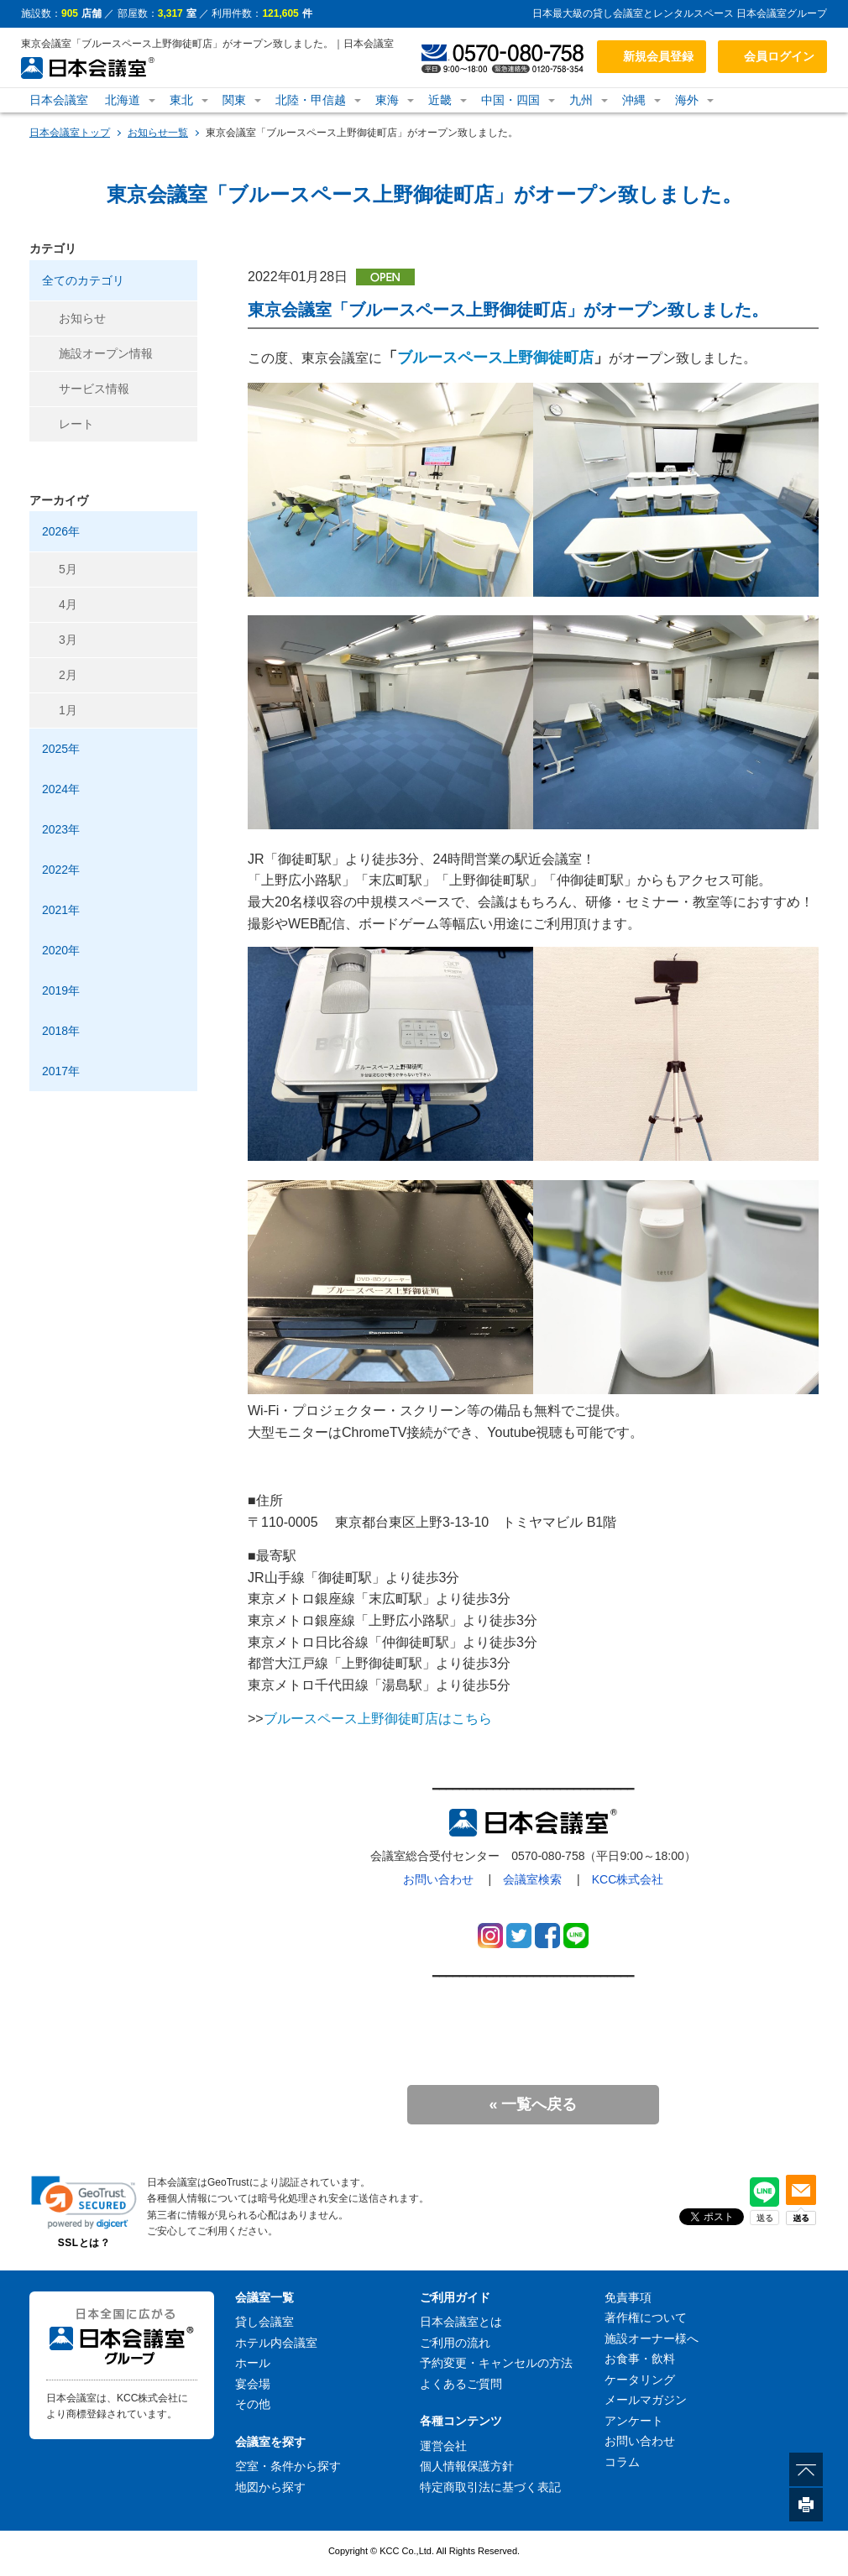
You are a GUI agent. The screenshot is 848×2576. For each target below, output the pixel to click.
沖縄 (634, 100)
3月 (68, 639)
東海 (387, 100)
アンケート (634, 2420)
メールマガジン (646, 2399)
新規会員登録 (658, 56)
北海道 (122, 100)
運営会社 (443, 2446)
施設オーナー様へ (652, 2338)
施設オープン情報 (106, 353)
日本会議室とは (461, 2321)
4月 (68, 604)
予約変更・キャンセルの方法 (496, 2363)
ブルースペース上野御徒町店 (495, 357)
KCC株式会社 (628, 1879)
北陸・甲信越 (310, 100)
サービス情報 (94, 388)
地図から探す (270, 2487)
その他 (252, 2404)
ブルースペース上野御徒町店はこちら (378, 1718)
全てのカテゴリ (83, 280)
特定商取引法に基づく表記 (490, 2487)
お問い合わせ (438, 1879)
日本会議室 (58, 100)
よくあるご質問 (461, 2384)
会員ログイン (779, 56)
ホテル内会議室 (276, 2342)
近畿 (440, 100)
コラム (622, 2462)
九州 (581, 100)
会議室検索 (532, 1879)
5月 (68, 569)
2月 (68, 675)
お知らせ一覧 (158, 132)
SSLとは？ (84, 2243)
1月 (68, 710)
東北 (181, 100)
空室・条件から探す (288, 2466)
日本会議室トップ (69, 132)
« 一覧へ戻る (533, 2104)
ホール (252, 2363)
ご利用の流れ (455, 2342)
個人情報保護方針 (467, 2466)
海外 (687, 100)
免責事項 (628, 2297)
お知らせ (82, 318)
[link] (84, 2202)
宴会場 (252, 2384)
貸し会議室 (264, 2321)
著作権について (646, 2317)
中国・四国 (510, 100)
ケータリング (640, 2379)
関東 (234, 100)
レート (76, 424)
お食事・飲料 (640, 2358)
